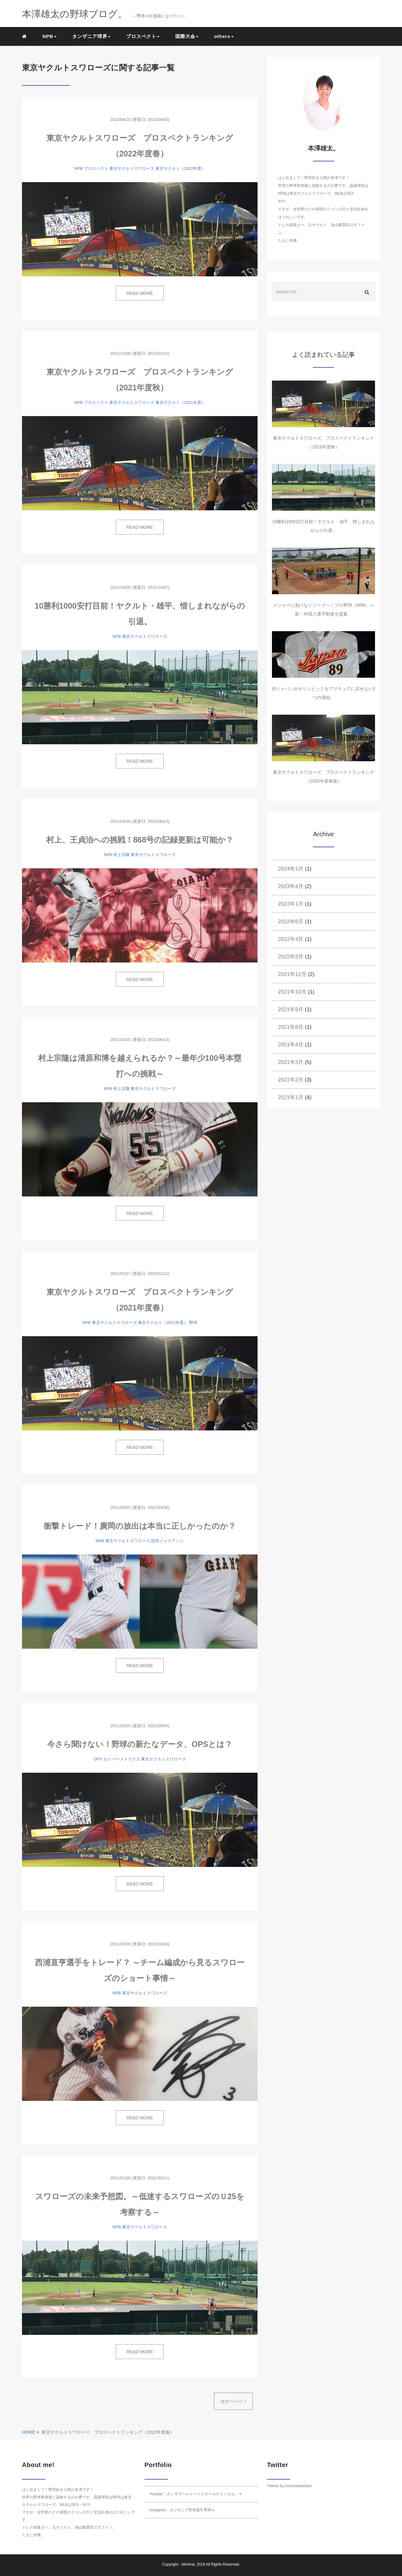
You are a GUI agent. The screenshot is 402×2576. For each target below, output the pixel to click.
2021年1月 (290, 1097)
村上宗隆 (121, 854)
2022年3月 (290, 957)
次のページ (233, 2401)
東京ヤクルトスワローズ (131, 168)
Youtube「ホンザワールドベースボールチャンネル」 (195, 2494)
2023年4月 (290, 886)
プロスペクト (96, 168)
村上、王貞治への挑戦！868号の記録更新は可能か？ (140, 839)
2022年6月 (290, 922)
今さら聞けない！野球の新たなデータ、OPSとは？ (139, 1744)
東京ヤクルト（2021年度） (180, 402)
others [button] (224, 36)
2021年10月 (292, 992)
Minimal (188, 2564)
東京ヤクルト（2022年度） (180, 168)
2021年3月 (290, 1062)
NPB (78, 168)
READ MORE (140, 293)
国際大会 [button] (186, 36)
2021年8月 (290, 1027)
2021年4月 (290, 1045)
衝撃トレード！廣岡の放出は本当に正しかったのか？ (140, 1525)
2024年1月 (290, 869)
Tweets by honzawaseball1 (289, 2486)
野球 (193, 1322)
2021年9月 (290, 1009)
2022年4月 (290, 939)
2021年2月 (290, 1080)
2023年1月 (290, 904)
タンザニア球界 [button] (91, 36)
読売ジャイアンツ (167, 1540)
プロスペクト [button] (143, 36)
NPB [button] (49, 36)
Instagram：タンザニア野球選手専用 (181, 2510)
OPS (98, 1759)
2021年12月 (292, 974)
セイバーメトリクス (121, 1759)
